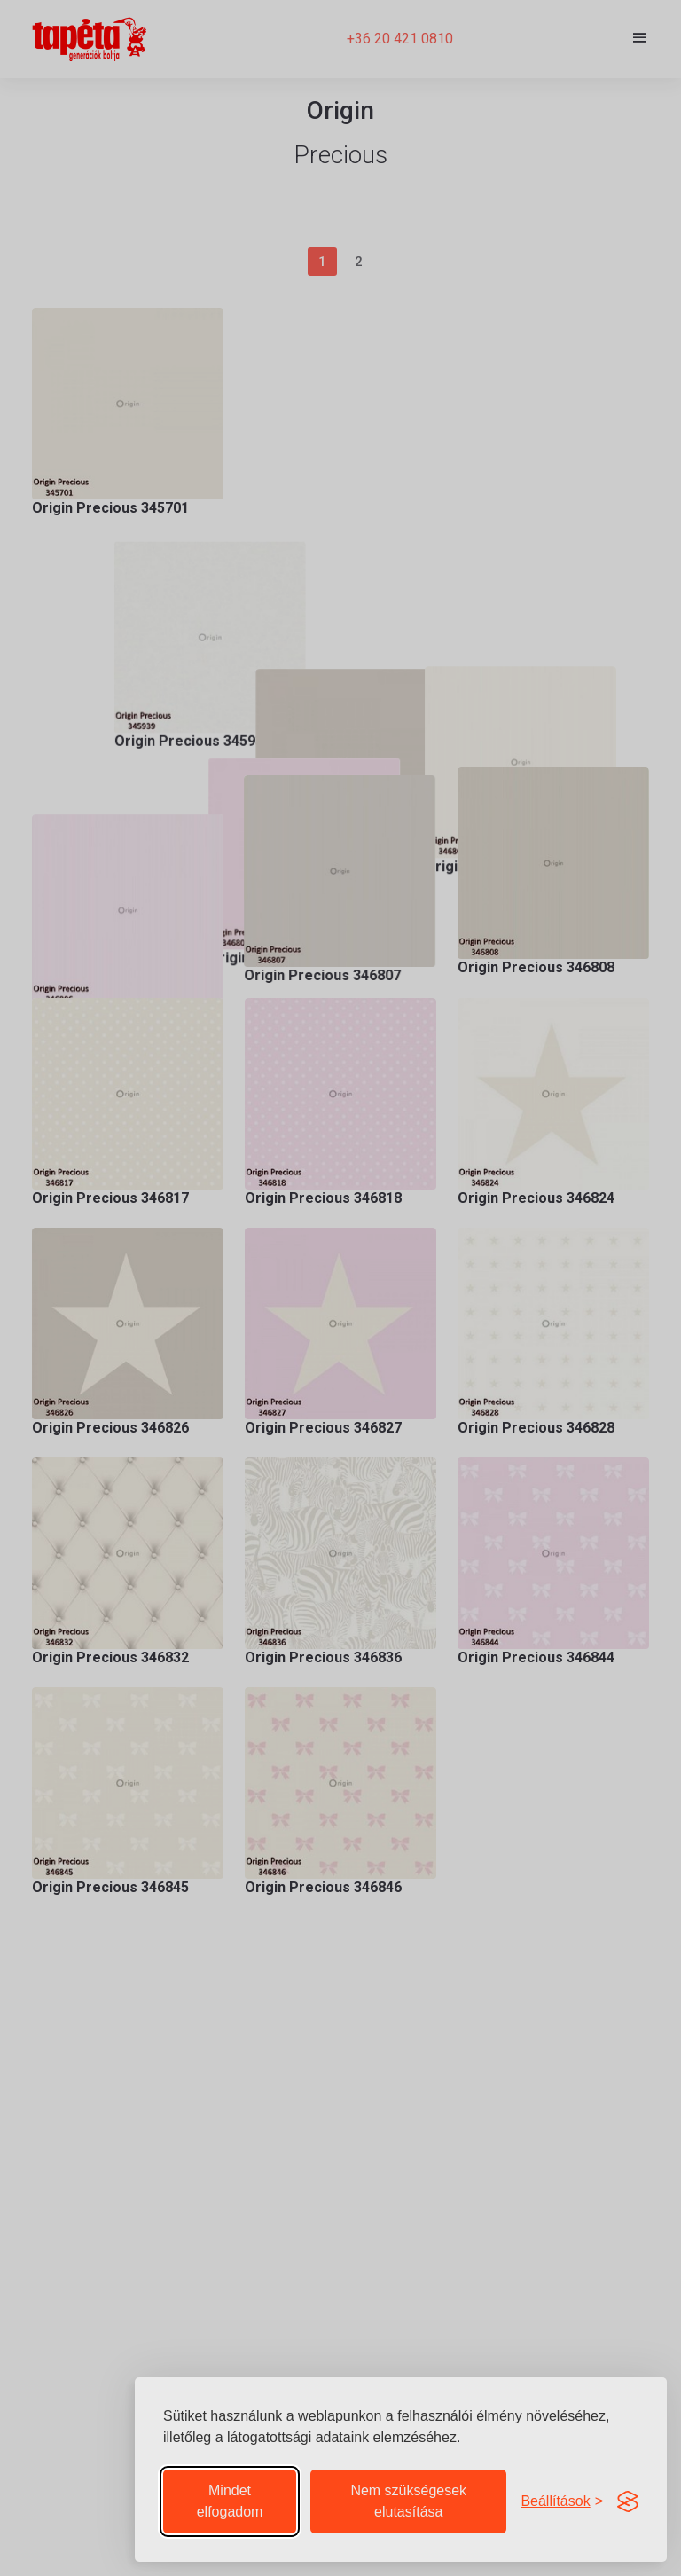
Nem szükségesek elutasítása (408, 2501)
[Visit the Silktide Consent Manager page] (627, 2501)
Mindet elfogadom (230, 2501)
